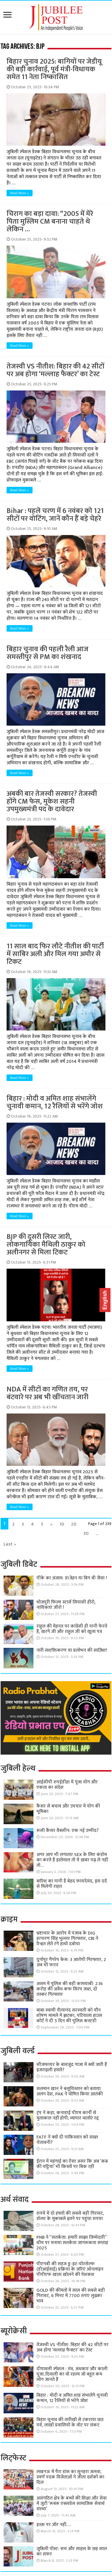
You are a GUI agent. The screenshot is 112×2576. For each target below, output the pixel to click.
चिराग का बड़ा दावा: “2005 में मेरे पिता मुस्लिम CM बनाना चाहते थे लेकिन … (50, 221)
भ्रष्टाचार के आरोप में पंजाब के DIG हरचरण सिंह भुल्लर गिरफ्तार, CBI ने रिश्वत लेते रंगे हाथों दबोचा (67, 1938)
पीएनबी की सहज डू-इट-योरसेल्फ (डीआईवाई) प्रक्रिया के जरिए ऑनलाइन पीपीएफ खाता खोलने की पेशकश (69, 2269)
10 (61, 1524)
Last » (10, 1544)
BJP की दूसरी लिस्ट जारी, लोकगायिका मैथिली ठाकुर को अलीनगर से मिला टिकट (46, 1244)
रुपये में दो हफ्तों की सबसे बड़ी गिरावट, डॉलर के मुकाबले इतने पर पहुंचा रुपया (70, 2216)
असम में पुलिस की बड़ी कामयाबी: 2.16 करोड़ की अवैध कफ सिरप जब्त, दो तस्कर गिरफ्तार (69, 1989)
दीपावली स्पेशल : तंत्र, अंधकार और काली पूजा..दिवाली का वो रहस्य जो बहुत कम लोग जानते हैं (72, 2374)
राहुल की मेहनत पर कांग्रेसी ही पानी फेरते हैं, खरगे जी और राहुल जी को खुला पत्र (71, 1629)
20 (73, 1524)
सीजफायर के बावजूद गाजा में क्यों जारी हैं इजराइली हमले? (71, 2067)
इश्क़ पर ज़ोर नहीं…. (53, 2525)
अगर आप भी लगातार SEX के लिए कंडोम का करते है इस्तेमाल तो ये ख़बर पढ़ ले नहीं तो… (72, 1860)
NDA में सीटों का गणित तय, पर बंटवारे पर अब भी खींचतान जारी (47, 1393)
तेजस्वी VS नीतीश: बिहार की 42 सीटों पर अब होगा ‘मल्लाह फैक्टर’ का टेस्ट (55, 370)
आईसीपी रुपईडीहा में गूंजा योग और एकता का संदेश (67, 1784)
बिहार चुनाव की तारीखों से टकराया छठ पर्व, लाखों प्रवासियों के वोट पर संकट (70, 2422)
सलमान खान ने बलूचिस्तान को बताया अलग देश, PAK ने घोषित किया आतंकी (69, 2091)
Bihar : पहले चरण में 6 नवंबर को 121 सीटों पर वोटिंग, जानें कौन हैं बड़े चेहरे (55, 515)
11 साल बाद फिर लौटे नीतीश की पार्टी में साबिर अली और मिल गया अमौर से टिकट (55, 954)
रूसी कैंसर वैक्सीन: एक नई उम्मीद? (67, 1831)
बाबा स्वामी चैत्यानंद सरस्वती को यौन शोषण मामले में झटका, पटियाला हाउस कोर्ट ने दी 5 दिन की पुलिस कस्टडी (69, 2015)
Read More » (19, 193)
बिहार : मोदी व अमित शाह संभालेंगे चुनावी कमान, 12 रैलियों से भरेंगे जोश (55, 1102)
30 (86, 1533)
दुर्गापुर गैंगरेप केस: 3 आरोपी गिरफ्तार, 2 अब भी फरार (71, 1962)
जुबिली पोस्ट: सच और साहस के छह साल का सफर (71, 2551)
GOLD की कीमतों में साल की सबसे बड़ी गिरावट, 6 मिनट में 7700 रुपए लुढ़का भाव (70, 2295)
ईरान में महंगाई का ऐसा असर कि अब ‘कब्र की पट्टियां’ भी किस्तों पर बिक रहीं (72, 2164)
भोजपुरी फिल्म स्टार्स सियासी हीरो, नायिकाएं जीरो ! (66, 1605)
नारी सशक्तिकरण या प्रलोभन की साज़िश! (71, 1650)
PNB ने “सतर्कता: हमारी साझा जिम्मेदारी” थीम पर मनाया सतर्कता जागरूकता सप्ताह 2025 (72, 2242)
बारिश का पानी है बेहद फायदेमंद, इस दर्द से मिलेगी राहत (71, 1884)
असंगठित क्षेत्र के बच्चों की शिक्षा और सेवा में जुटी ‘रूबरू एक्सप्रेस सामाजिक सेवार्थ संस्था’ (71, 2503)
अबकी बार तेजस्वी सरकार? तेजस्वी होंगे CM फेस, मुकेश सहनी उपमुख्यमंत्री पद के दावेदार (52, 801)
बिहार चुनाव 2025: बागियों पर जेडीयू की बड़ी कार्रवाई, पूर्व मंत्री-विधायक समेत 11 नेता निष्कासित (54, 69)
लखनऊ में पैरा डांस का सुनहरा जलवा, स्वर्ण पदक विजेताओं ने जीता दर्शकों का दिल (70, 2477)
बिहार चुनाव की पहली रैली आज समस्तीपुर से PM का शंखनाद (47, 653)
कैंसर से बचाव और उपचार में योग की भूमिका (68, 1809)
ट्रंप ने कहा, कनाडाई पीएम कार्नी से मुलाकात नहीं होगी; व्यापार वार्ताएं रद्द (67, 2115)
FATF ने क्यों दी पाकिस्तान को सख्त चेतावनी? (67, 2140)
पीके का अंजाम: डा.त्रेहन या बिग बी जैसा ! (71, 1578)
